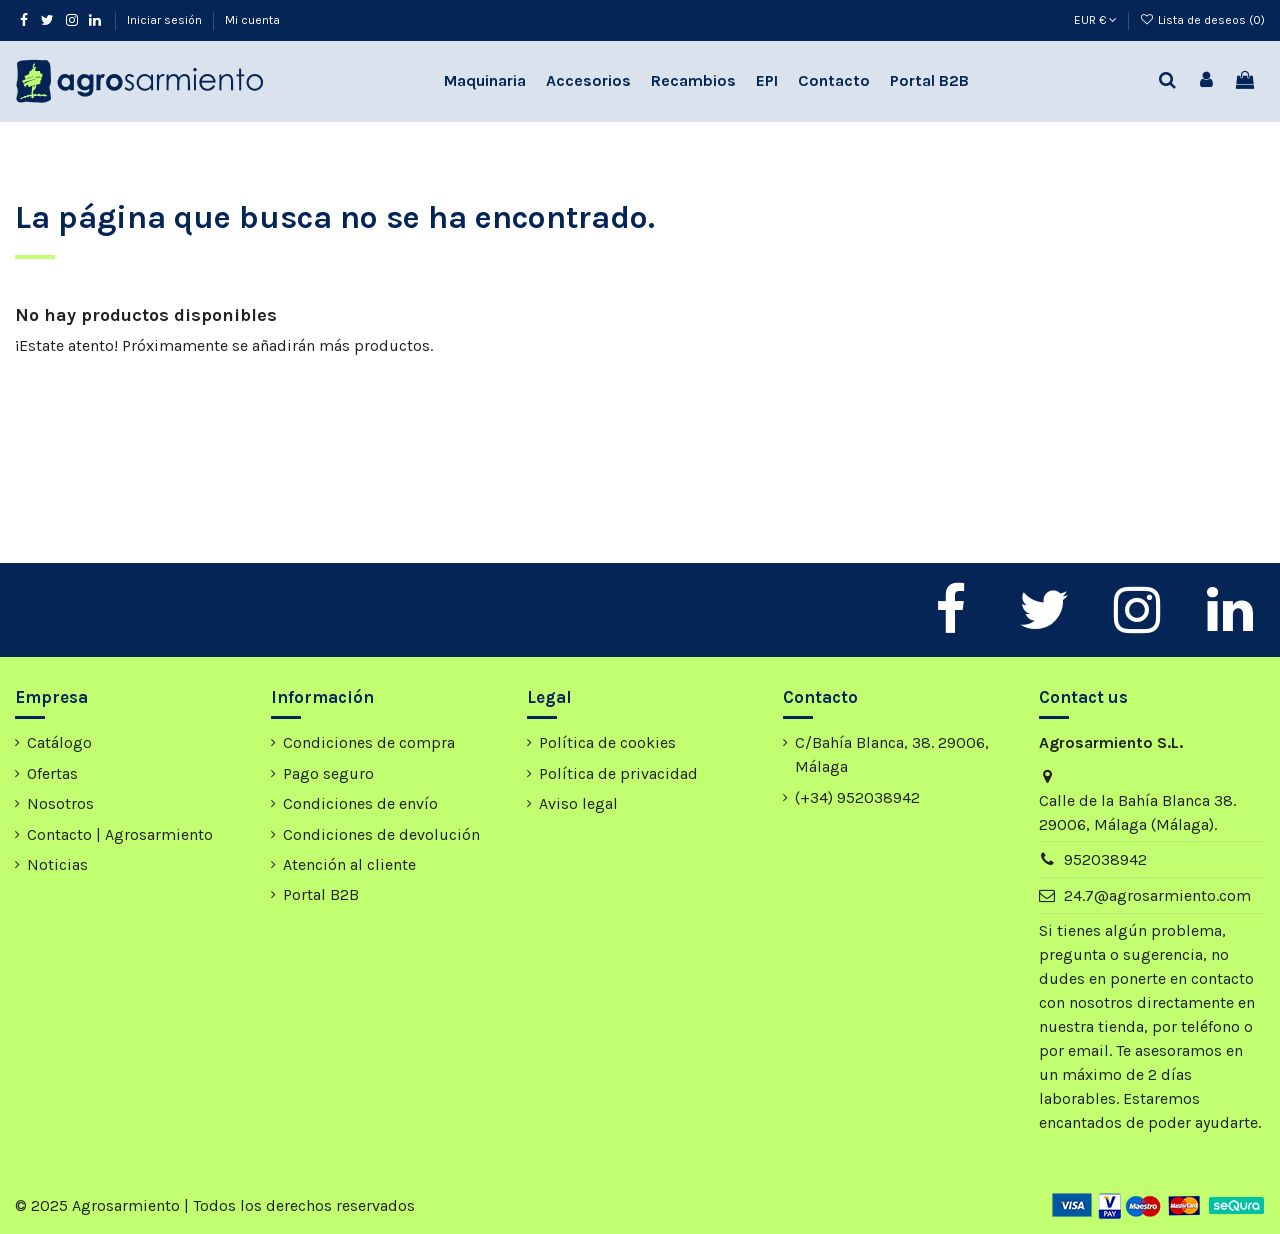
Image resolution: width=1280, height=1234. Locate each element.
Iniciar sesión (166, 20)
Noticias (57, 864)
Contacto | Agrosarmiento (120, 834)
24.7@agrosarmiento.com (1157, 895)
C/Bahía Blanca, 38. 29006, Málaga (892, 754)
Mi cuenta (252, 20)
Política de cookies (607, 742)
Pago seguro (328, 773)
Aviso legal (578, 803)
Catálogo (59, 742)
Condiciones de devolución (381, 834)
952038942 (1105, 859)
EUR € (1095, 20)
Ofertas (52, 773)
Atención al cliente (349, 864)
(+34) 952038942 (857, 797)
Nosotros (60, 803)
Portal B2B (321, 894)
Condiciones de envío (360, 803)
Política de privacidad (618, 773)
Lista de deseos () (1202, 20)
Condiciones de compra (369, 742)
